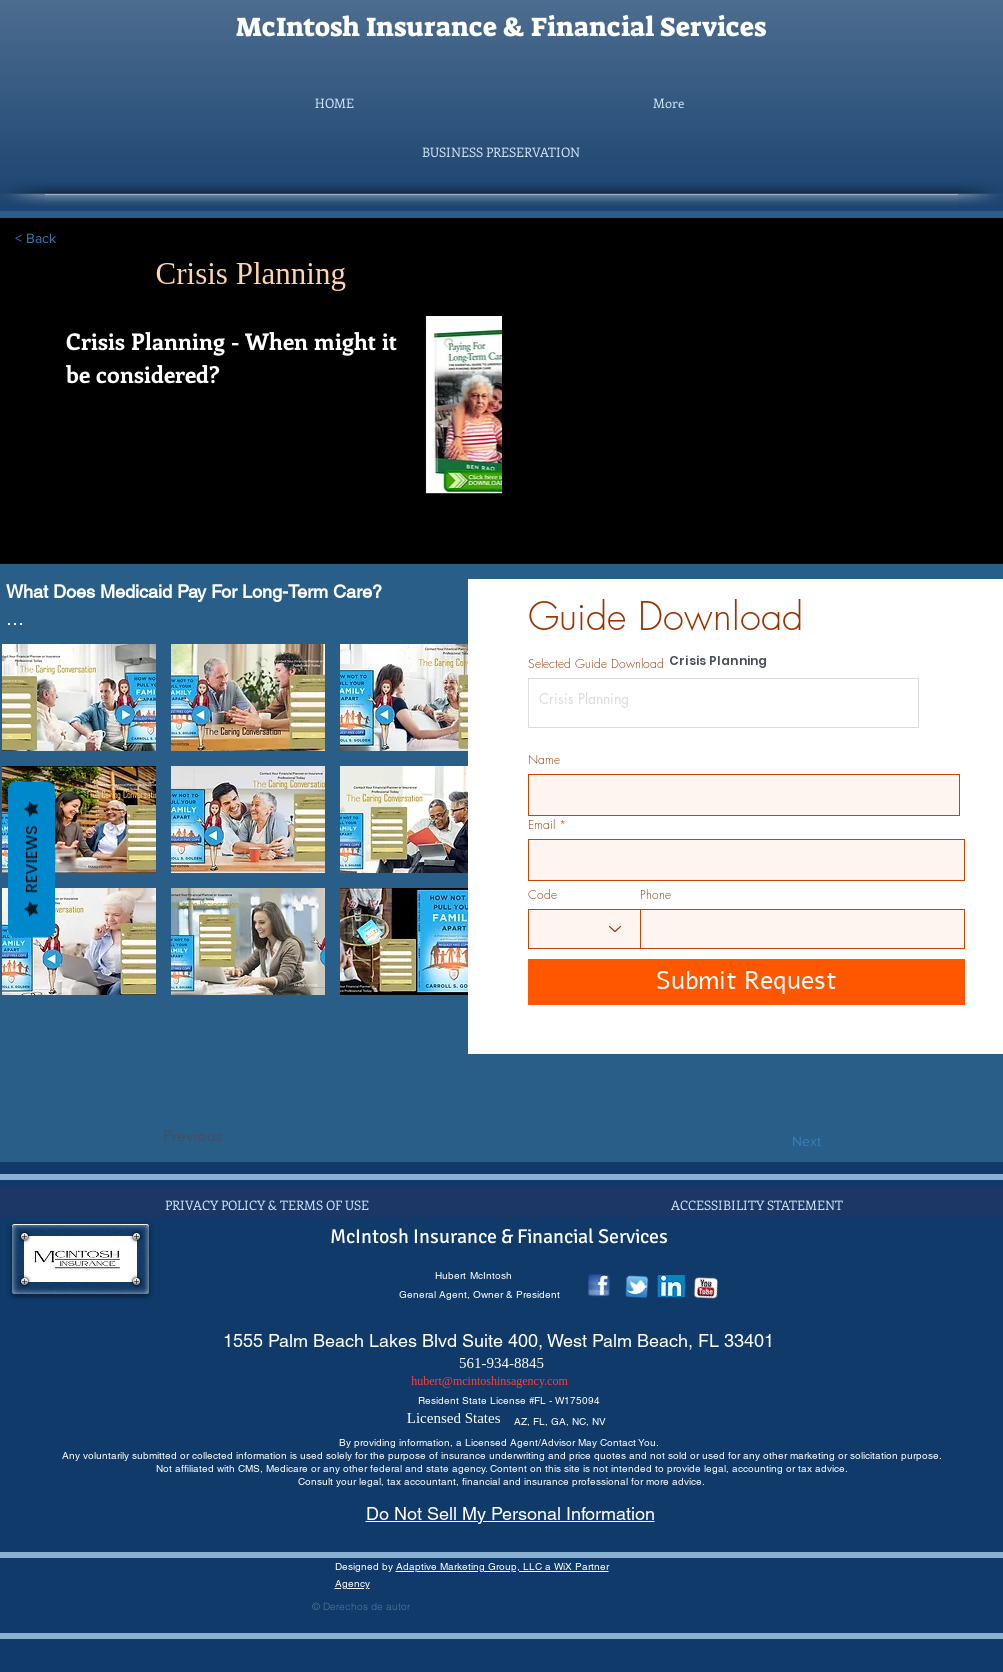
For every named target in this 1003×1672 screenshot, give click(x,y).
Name (544, 760)
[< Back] (81, 239)
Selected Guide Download (596, 664)
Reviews (31, 860)
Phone (655, 895)
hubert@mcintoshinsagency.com (489, 1381)
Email (541, 825)
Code (542, 895)
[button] (501, 152)
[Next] (771, 1142)
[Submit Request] (746, 982)
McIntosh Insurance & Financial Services (501, 27)
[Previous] (229, 1136)
